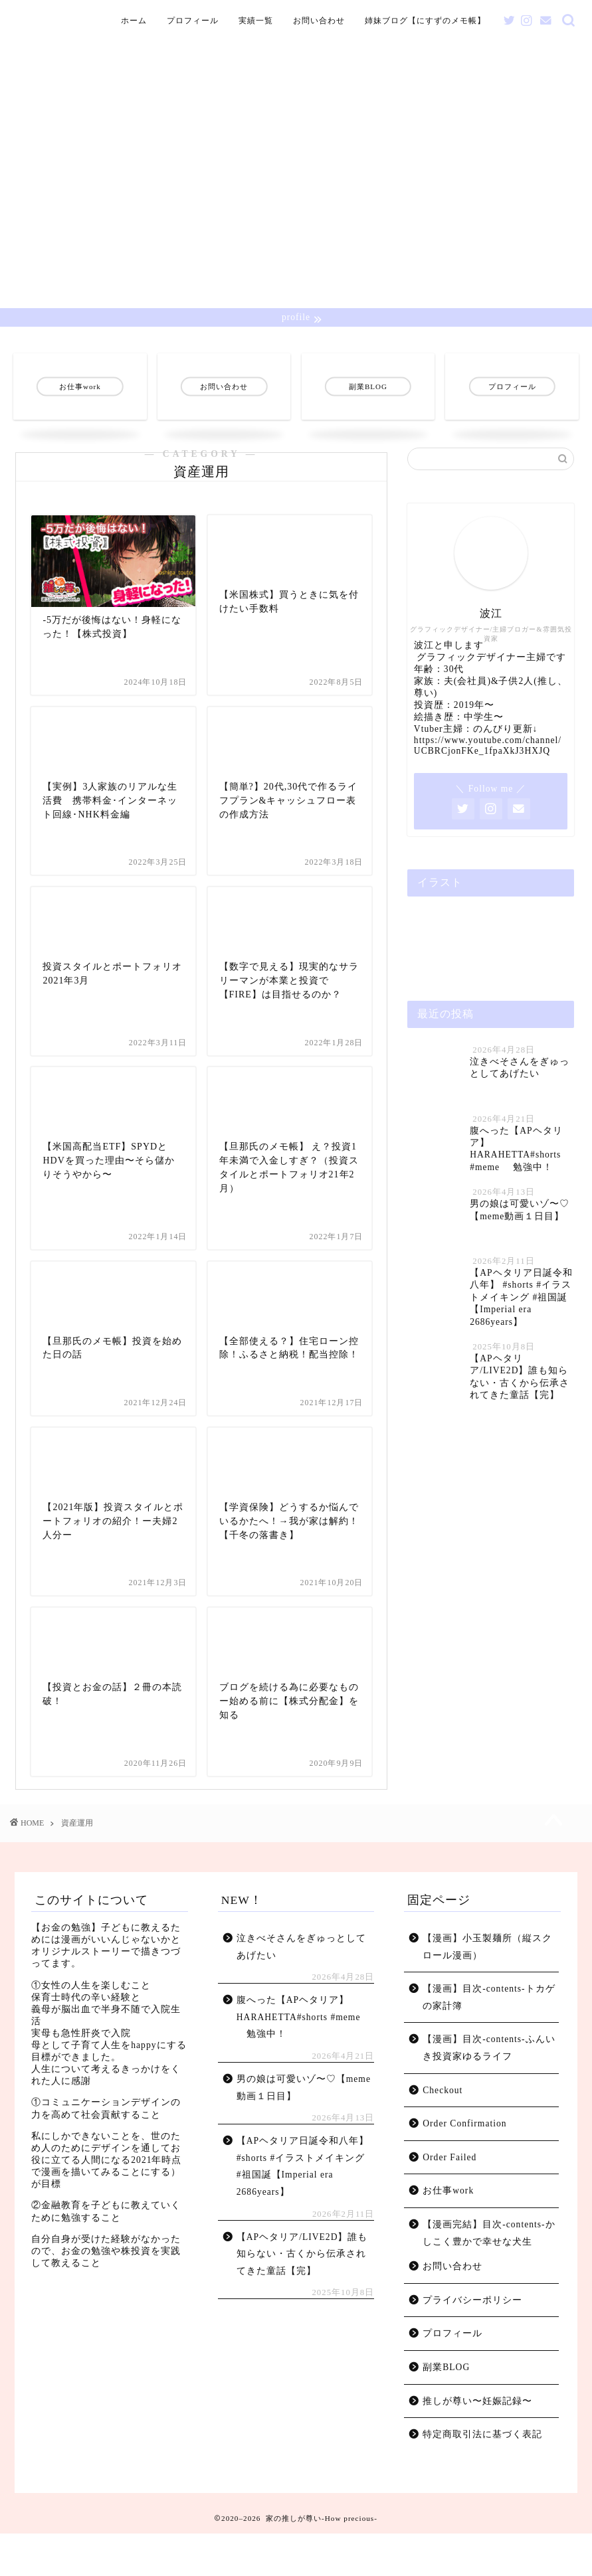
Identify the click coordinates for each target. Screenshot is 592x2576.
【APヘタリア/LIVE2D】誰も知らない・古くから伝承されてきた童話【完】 (302, 2296)
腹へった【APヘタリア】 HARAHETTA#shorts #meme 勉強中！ (299, 2060)
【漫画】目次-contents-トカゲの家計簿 (489, 2040)
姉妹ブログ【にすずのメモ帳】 (425, 20)
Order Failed (449, 2200)
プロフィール (193, 20)
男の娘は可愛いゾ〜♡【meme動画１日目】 (304, 2130)
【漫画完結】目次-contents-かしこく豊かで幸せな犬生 (489, 2275)
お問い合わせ (319, 20)
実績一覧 (256, 20)
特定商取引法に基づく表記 (482, 2477)
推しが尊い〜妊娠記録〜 (477, 2443)
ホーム (134, 20)
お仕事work (448, 2234)
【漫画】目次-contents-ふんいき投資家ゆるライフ (489, 2090)
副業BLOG (446, 2410)
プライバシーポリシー (472, 2343)
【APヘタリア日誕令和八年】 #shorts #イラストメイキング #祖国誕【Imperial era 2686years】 (303, 2209)
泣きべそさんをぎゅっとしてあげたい (301, 1989)
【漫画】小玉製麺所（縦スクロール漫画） (487, 1989)
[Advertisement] (296, 208)
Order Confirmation (464, 2167)
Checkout (442, 2133)
